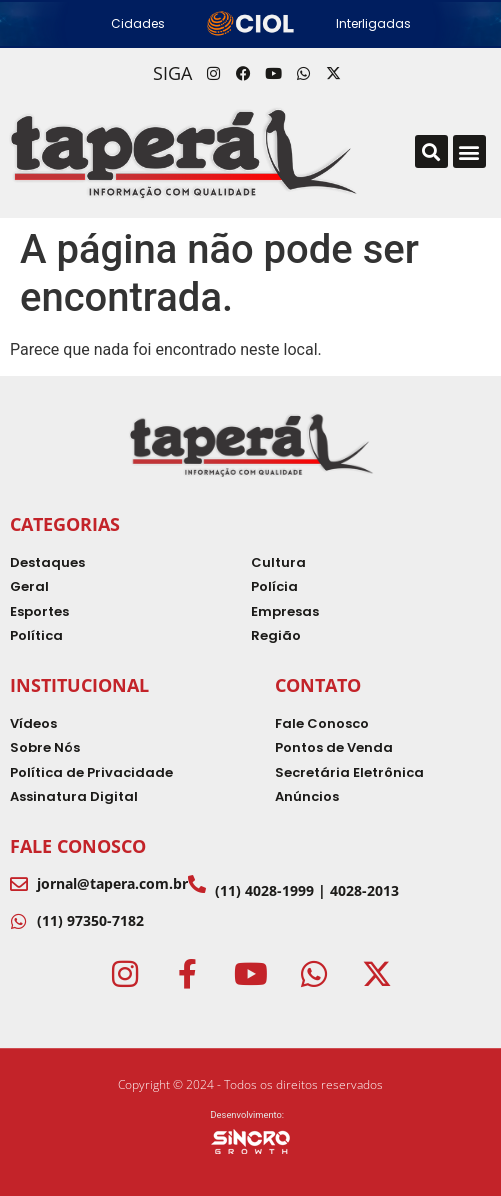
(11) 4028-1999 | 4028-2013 (307, 890)
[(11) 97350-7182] (19, 921)
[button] (431, 151)
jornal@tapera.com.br (112, 883)
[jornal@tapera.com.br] (19, 884)
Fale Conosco (78, 846)
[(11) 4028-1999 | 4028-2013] (197, 884)
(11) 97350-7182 (90, 920)
